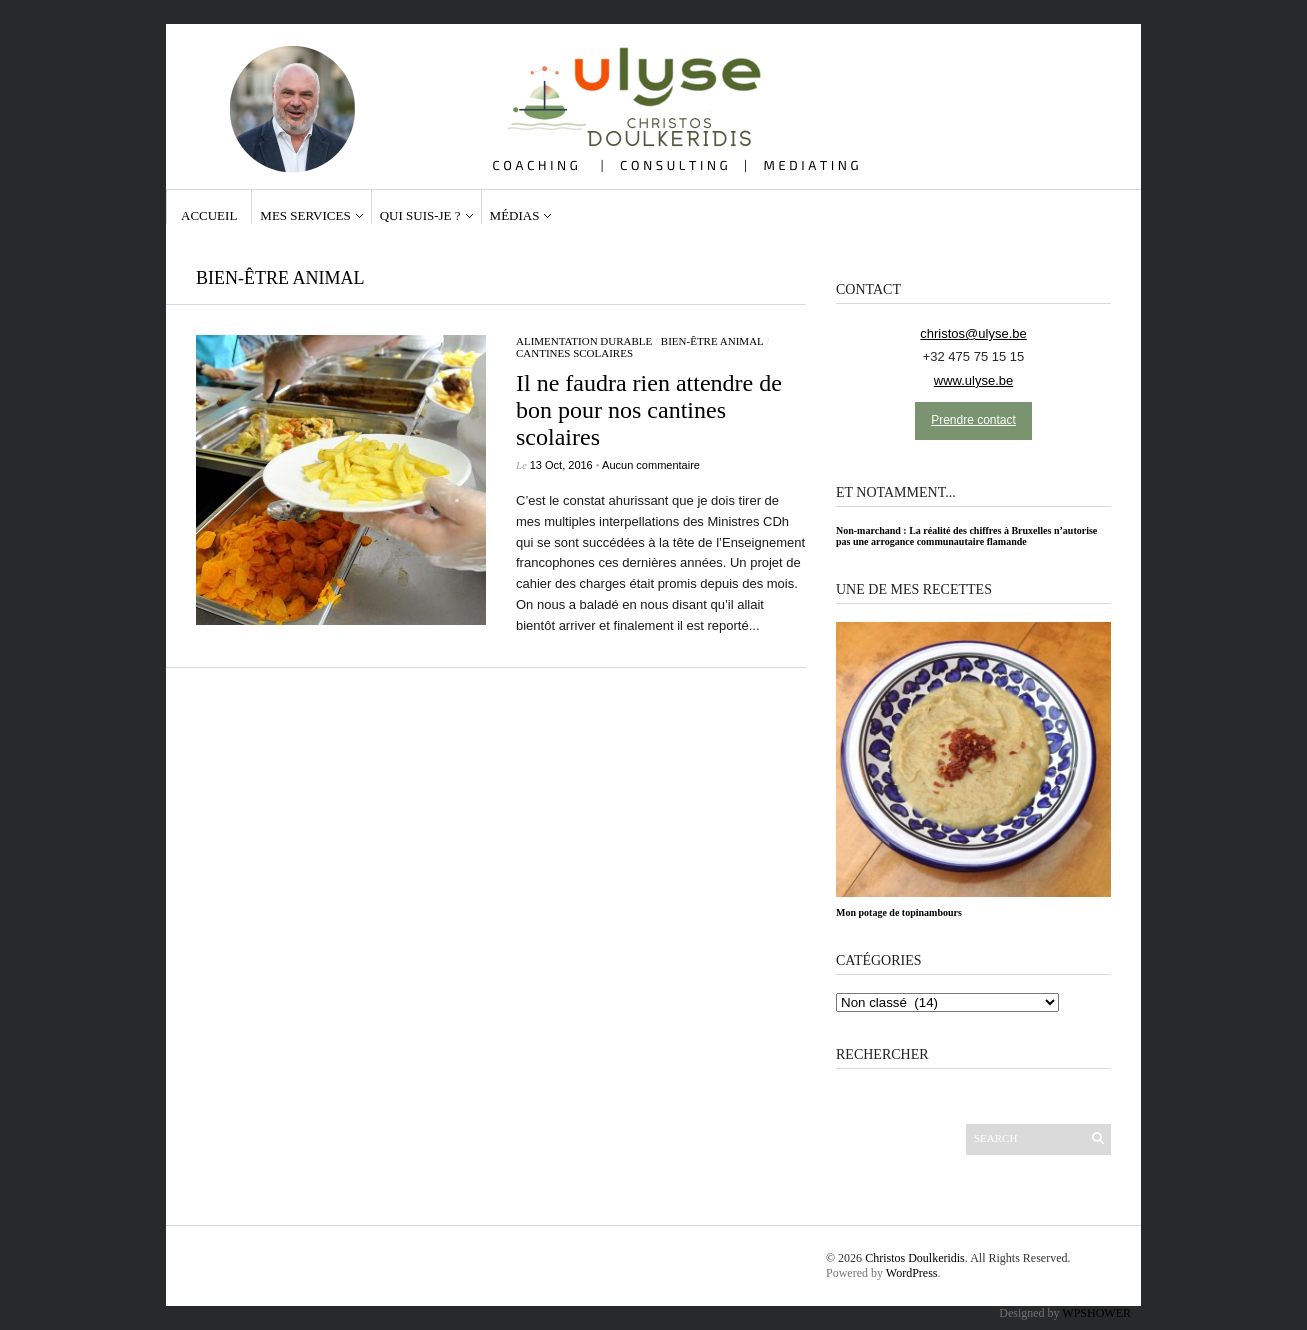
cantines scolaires (574, 353)
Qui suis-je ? (420, 215)
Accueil (209, 215)
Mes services (305, 215)
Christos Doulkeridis (915, 1258)
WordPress (912, 1273)
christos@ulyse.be (973, 333)
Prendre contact (973, 420)
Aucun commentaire (651, 465)
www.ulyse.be (973, 380)
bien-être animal (712, 341)
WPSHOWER (1096, 1313)
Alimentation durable (584, 341)
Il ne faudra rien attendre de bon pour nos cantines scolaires (649, 410)
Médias (515, 215)
